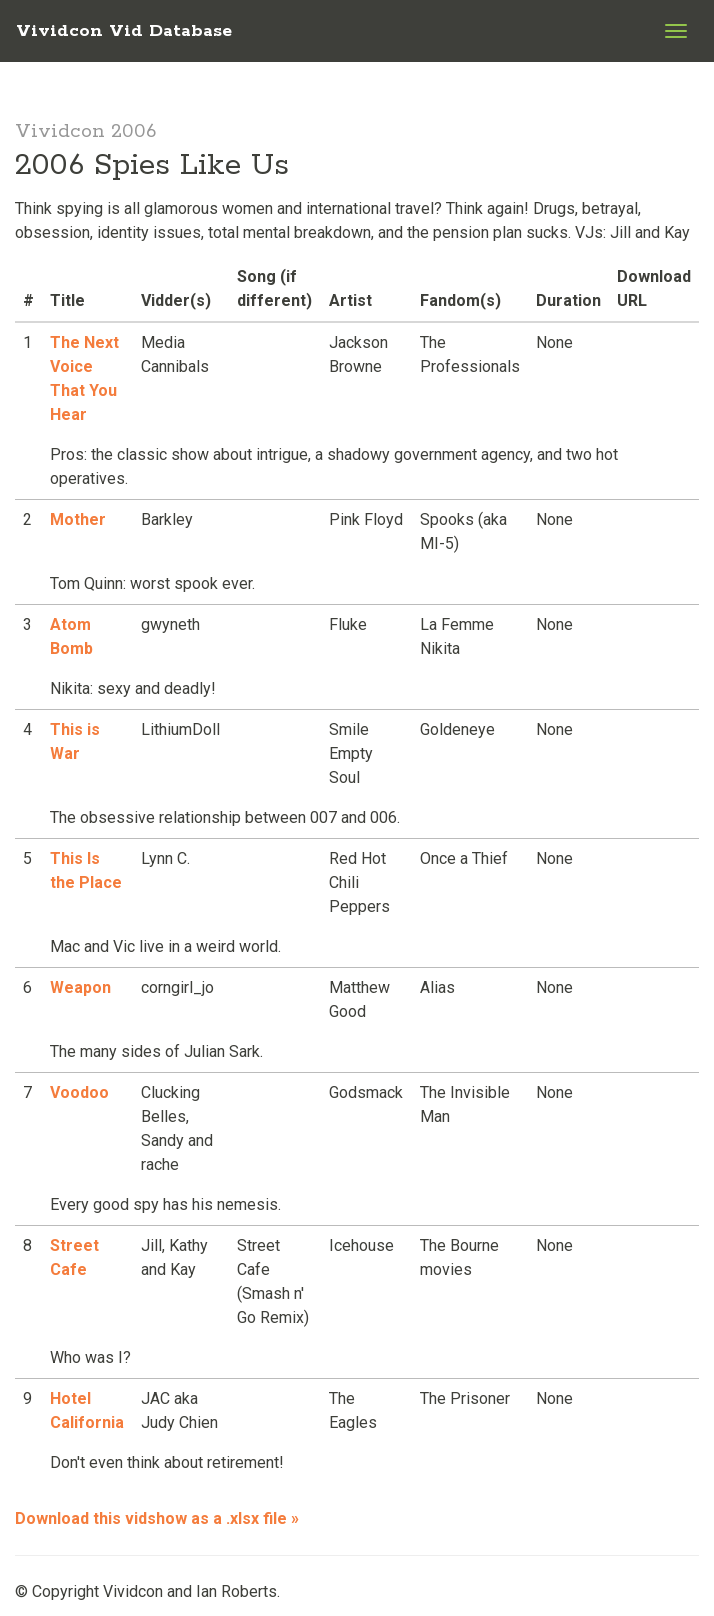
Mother (78, 519)
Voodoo (79, 1092)
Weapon (80, 987)
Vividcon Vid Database (124, 31)
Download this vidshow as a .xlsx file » (157, 1518)
